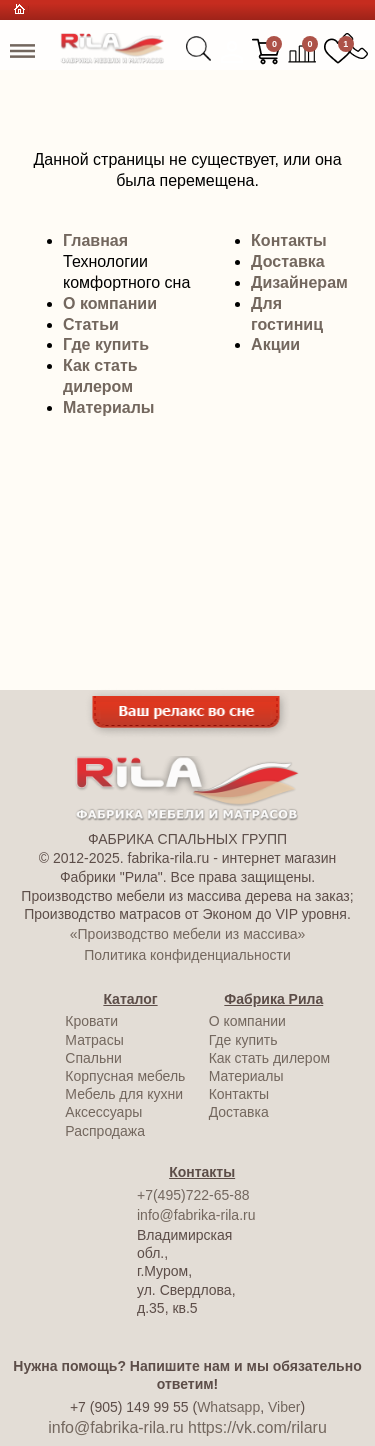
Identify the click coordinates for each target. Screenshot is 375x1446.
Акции (275, 344)
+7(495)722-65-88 (193, 1195)
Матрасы (94, 1040)
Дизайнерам (299, 282)
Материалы (109, 407)
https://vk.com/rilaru (257, 1427)
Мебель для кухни (124, 1094)
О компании (110, 303)
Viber (284, 1407)
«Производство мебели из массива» (187, 934)
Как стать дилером (269, 1058)
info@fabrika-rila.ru (196, 1215)
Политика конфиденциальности (187, 955)
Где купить (106, 344)
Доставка (288, 261)
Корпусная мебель (125, 1076)
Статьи (91, 324)
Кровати (91, 1021)
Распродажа (105, 1131)
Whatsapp (228, 1407)
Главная (95, 240)
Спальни (93, 1058)
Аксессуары (103, 1112)
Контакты (288, 240)
